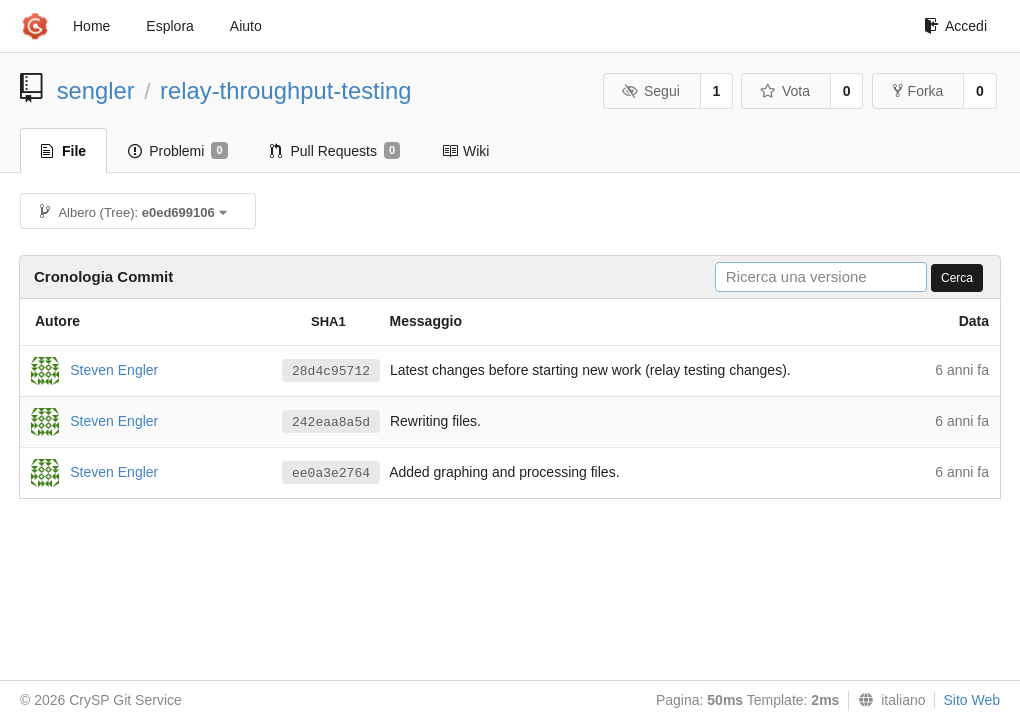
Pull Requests (335, 151)
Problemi (177, 151)
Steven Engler (114, 369)
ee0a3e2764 (331, 473)
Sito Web (971, 700)
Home (91, 26)
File (63, 151)
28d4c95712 (331, 371)
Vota (784, 91)
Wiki (465, 151)
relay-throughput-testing (285, 90)
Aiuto (246, 26)
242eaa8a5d (331, 422)
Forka (918, 91)
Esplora (169, 26)
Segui (650, 91)
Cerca (957, 278)
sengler (96, 90)
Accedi (955, 26)
